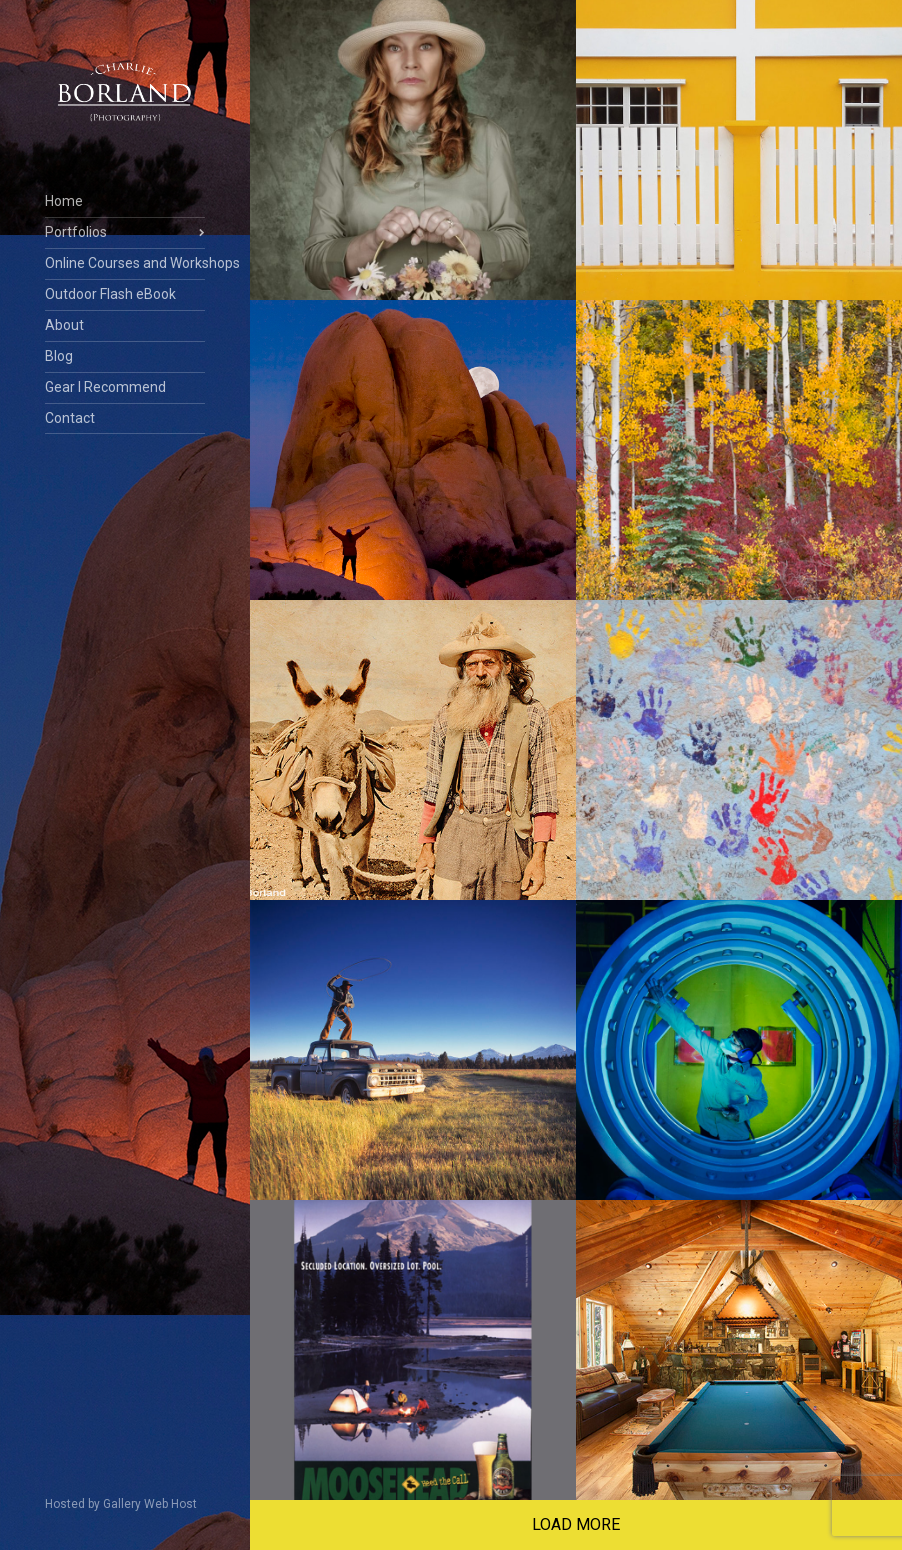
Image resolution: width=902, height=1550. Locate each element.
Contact (70, 418)
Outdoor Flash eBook (110, 294)
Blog (59, 356)
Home (64, 201)
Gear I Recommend (105, 387)
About (64, 325)
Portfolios (76, 232)
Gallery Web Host (150, 1504)
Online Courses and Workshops (125, 263)
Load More (576, 1524)
